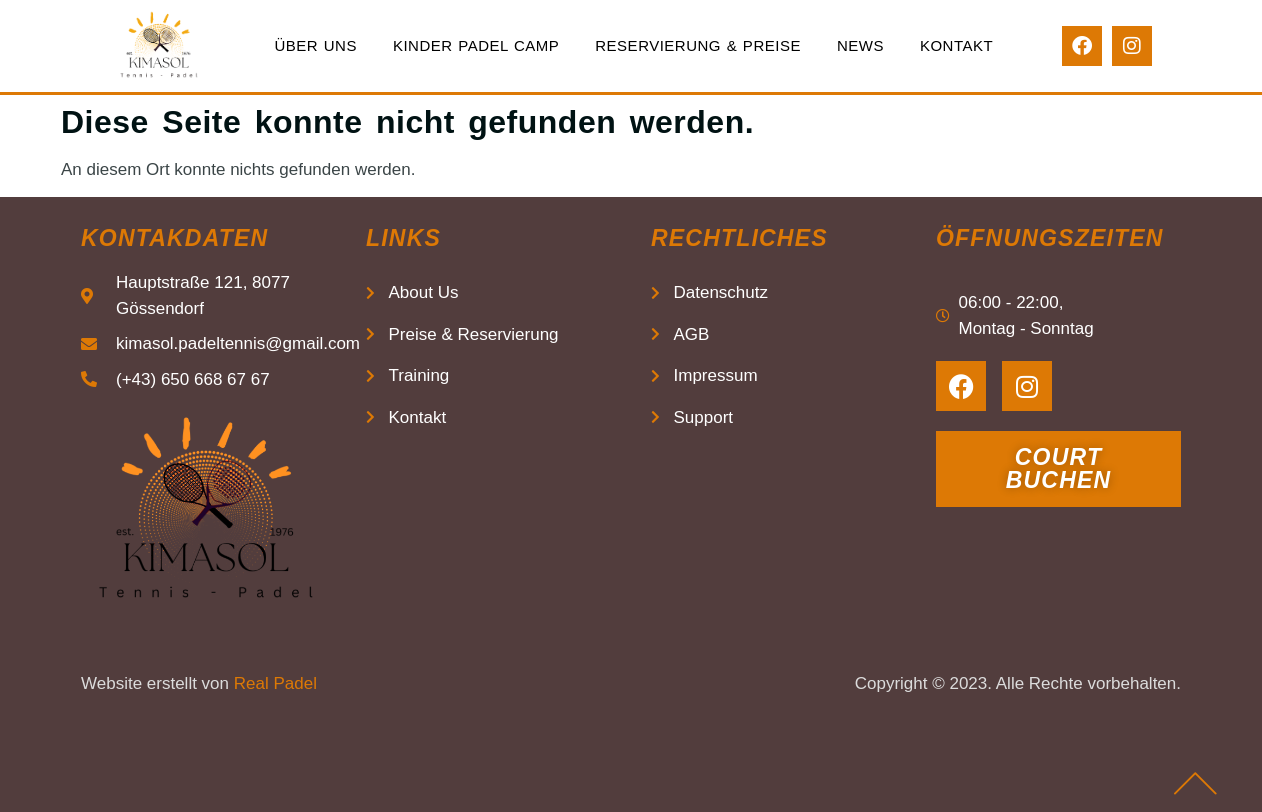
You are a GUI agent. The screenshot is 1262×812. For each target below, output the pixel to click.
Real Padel (275, 683)
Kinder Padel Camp (476, 45)
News (860, 45)
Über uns (315, 45)
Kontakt (956, 45)
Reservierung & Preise (698, 45)
